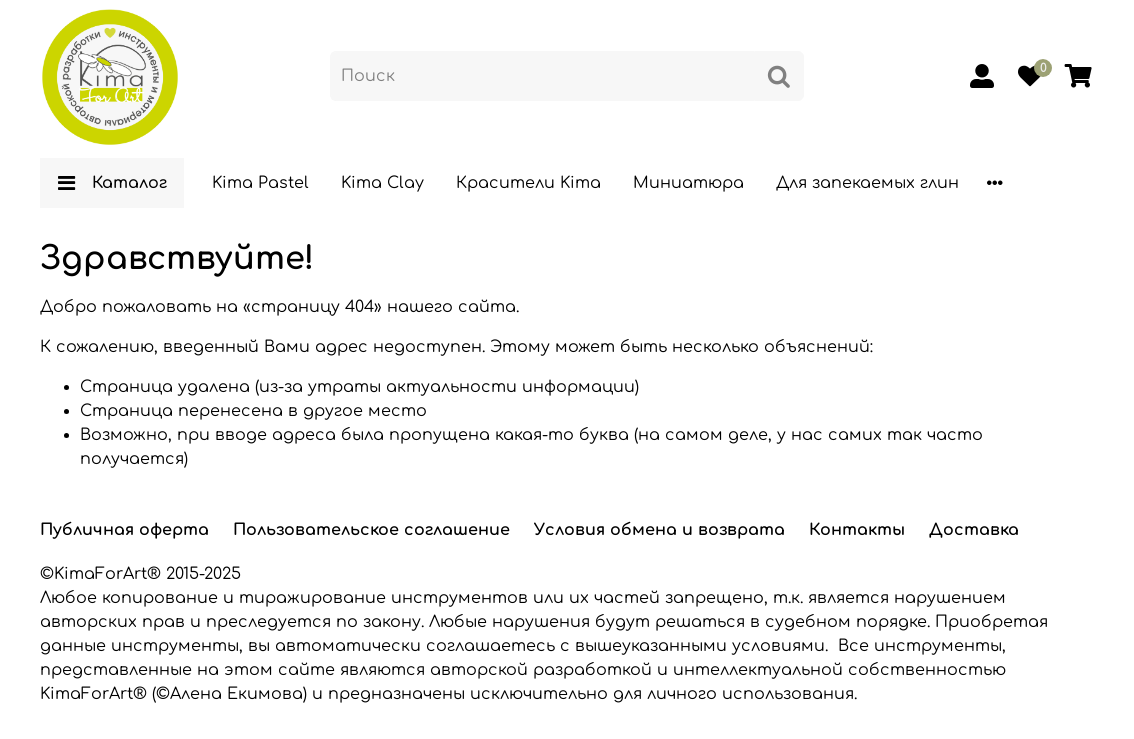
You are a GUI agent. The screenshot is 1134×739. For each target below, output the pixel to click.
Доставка (974, 530)
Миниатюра (688, 183)
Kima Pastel (260, 183)
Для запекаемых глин (867, 183)
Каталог (112, 183)
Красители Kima (528, 183)
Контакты (857, 530)
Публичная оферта (124, 530)
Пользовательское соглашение (371, 530)
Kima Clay (382, 183)
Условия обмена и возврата (659, 530)
